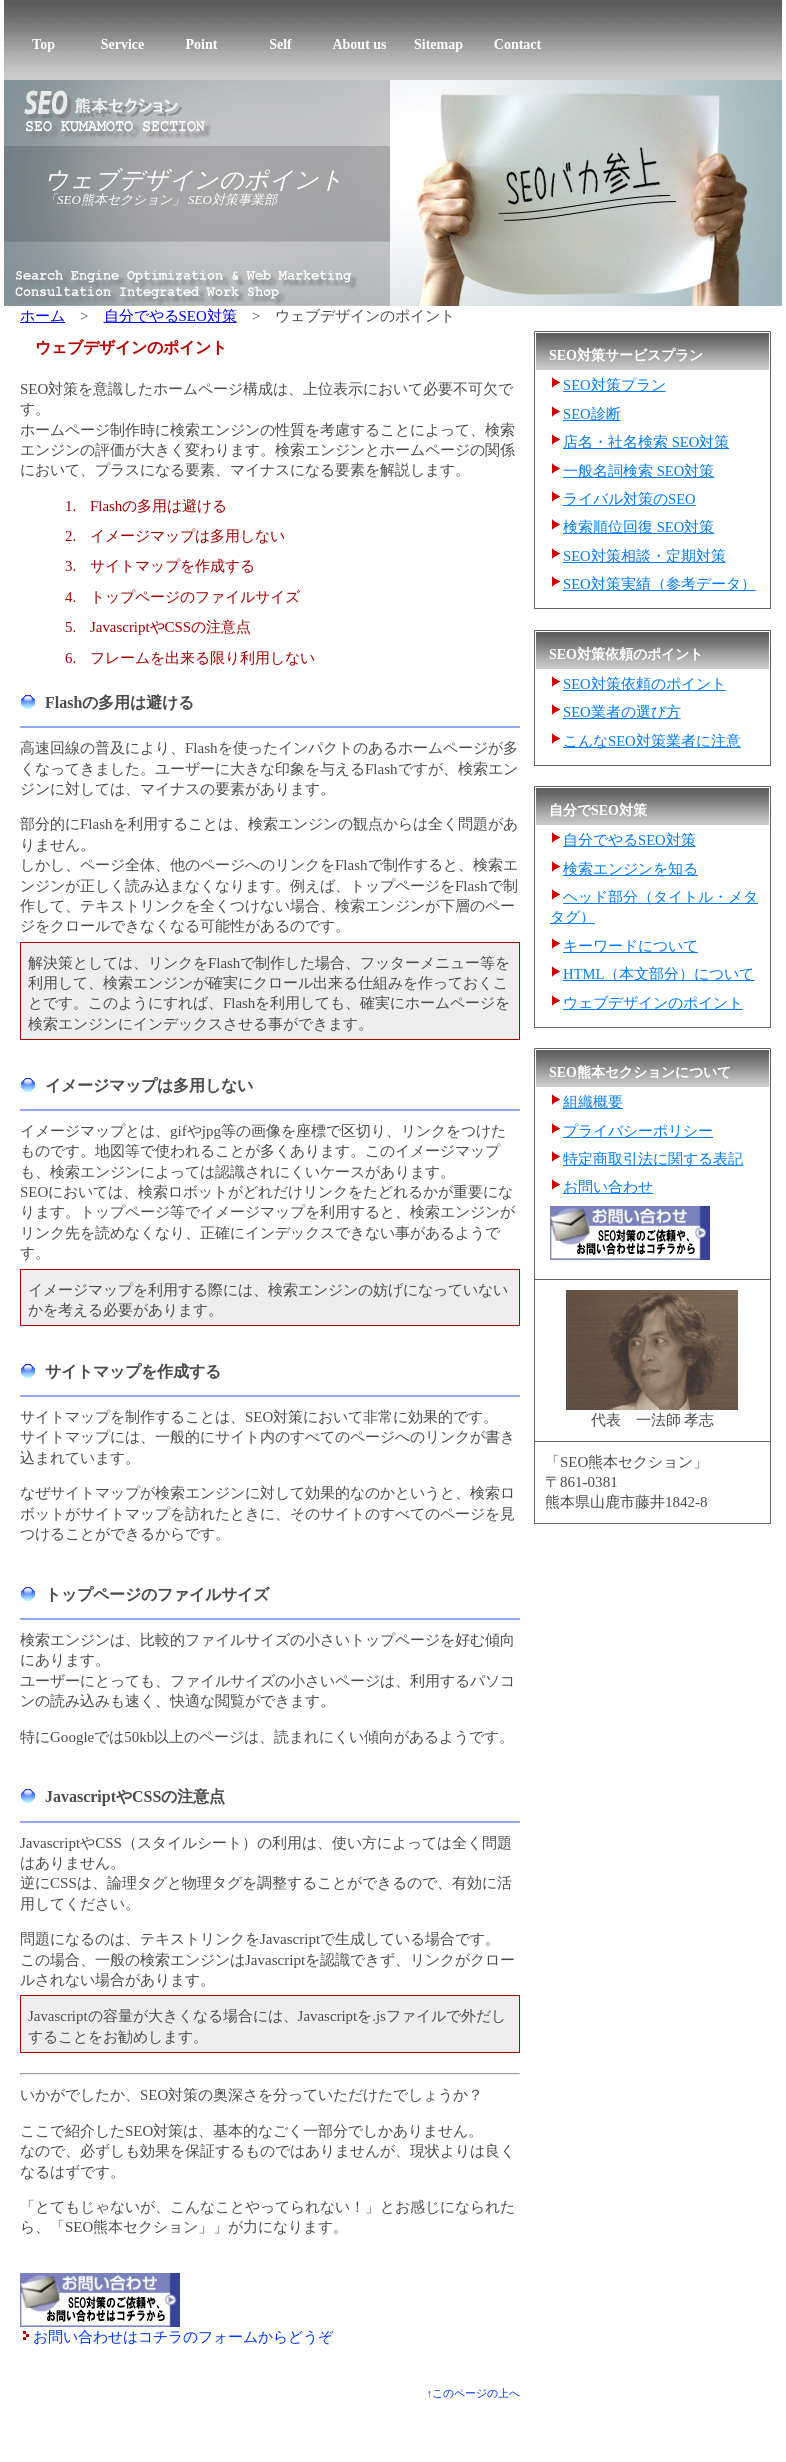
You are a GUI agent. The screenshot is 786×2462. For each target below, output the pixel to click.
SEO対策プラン (614, 385)
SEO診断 (592, 414)
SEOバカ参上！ (300, 2449)
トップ (30, 2428)
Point (202, 44)
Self (280, 44)
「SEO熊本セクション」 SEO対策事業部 (160, 199)
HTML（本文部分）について (658, 974)
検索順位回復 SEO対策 (638, 527)
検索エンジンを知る (630, 869)
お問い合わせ (608, 1187)
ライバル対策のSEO (629, 499)
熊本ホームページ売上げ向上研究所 (585, 2449)
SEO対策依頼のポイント (644, 684)
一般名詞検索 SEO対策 (638, 471)
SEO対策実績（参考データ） (659, 584)
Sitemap (438, 44)
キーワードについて (630, 946)
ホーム (42, 316)
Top (43, 44)
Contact (517, 44)
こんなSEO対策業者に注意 (652, 741)
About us (359, 44)
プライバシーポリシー (638, 1131)
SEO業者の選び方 (622, 712)
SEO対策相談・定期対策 (644, 556)
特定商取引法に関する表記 (653, 1159)
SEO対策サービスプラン (125, 2428)
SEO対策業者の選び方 (262, 2428)
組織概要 (593, 1102)
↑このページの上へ (473, 2393)
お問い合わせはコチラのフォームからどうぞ (183, 2337)
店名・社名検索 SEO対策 (646, 442)
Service (123, 44)
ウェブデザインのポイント (194, 180)
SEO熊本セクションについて (528, 2428)
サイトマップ (654, 2428)
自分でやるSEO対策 (170, 316)
